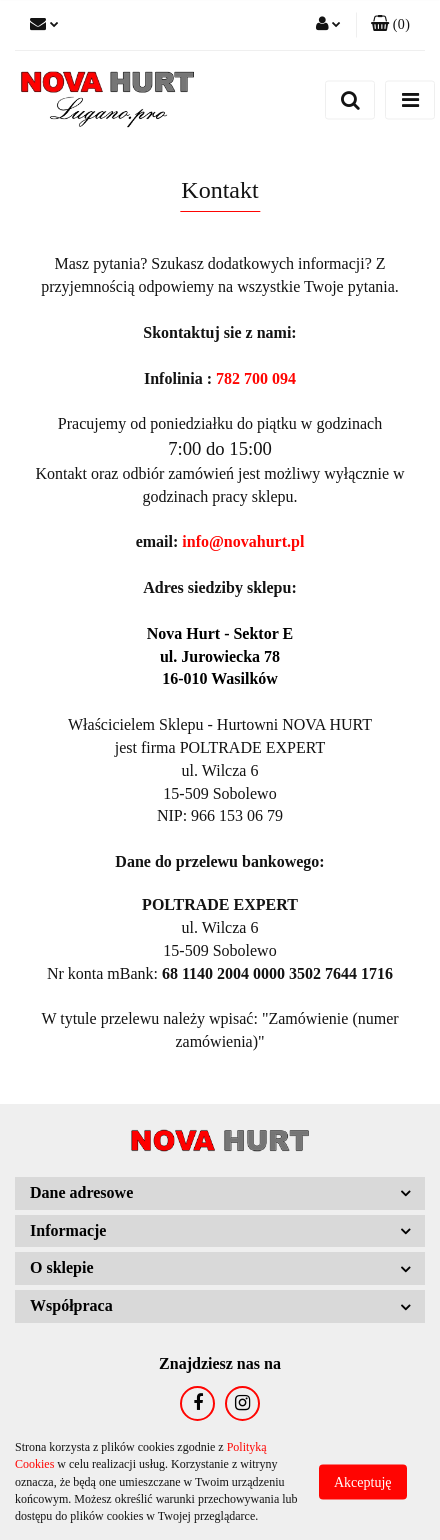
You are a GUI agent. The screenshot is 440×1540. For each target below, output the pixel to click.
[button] (390, 25)
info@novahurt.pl (243, 541)
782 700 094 (256, 378)
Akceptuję (363, 1482)
